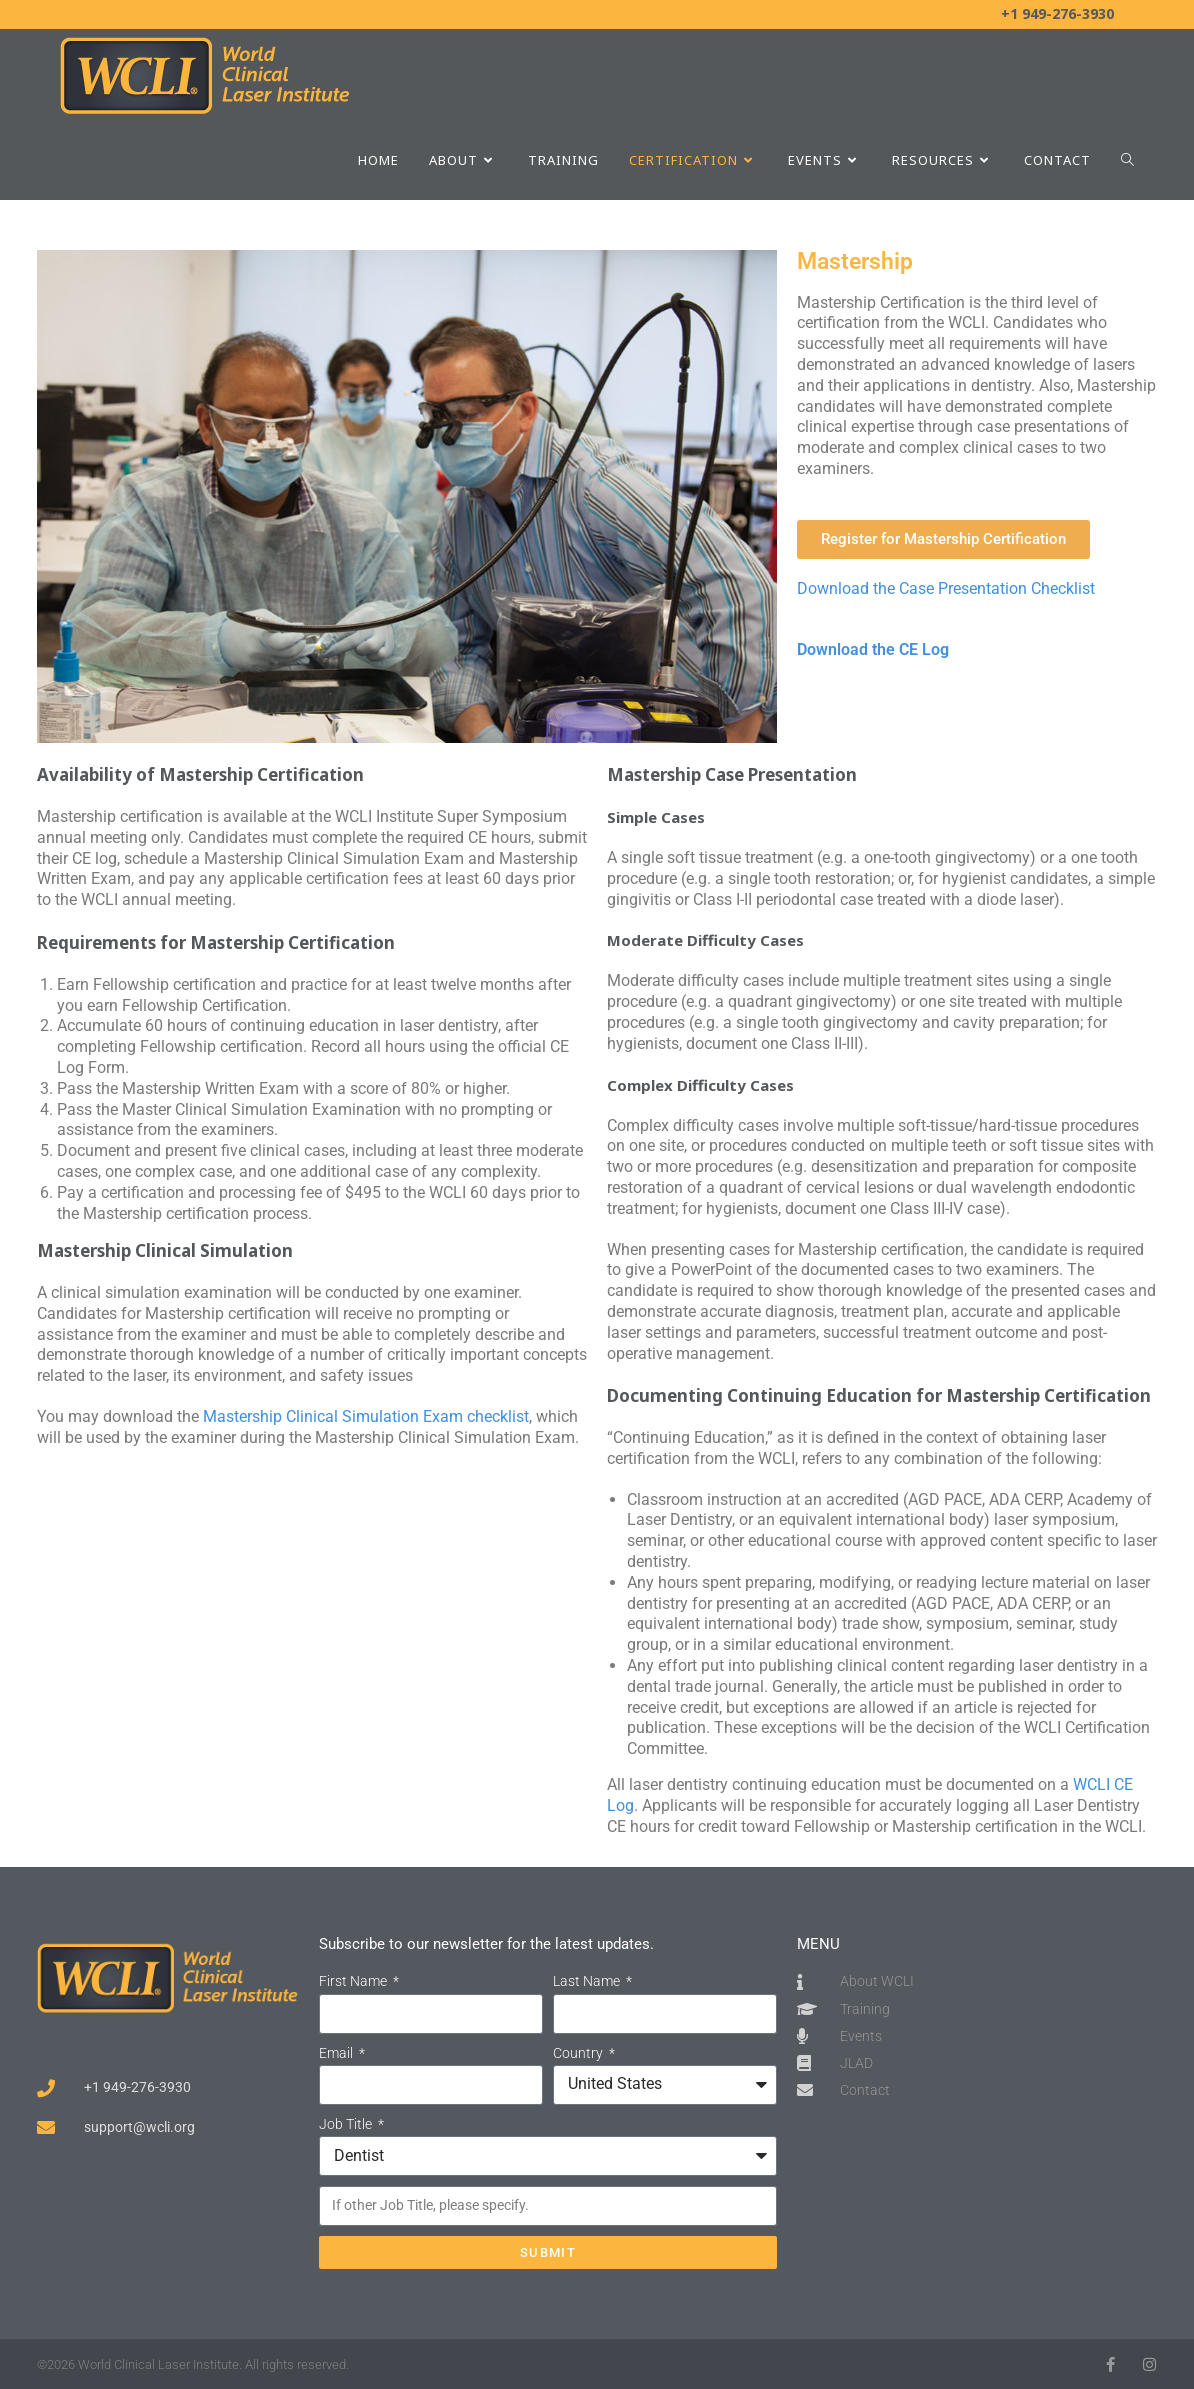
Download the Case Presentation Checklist (946, 588)
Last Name (588, 1981)
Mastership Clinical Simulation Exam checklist (366, 1416)
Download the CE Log (873, 649)
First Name (354, 1981)
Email (337, 2053)
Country (579, 2053)
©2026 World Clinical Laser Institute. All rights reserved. (193, 2364)
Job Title (347, 2124)
